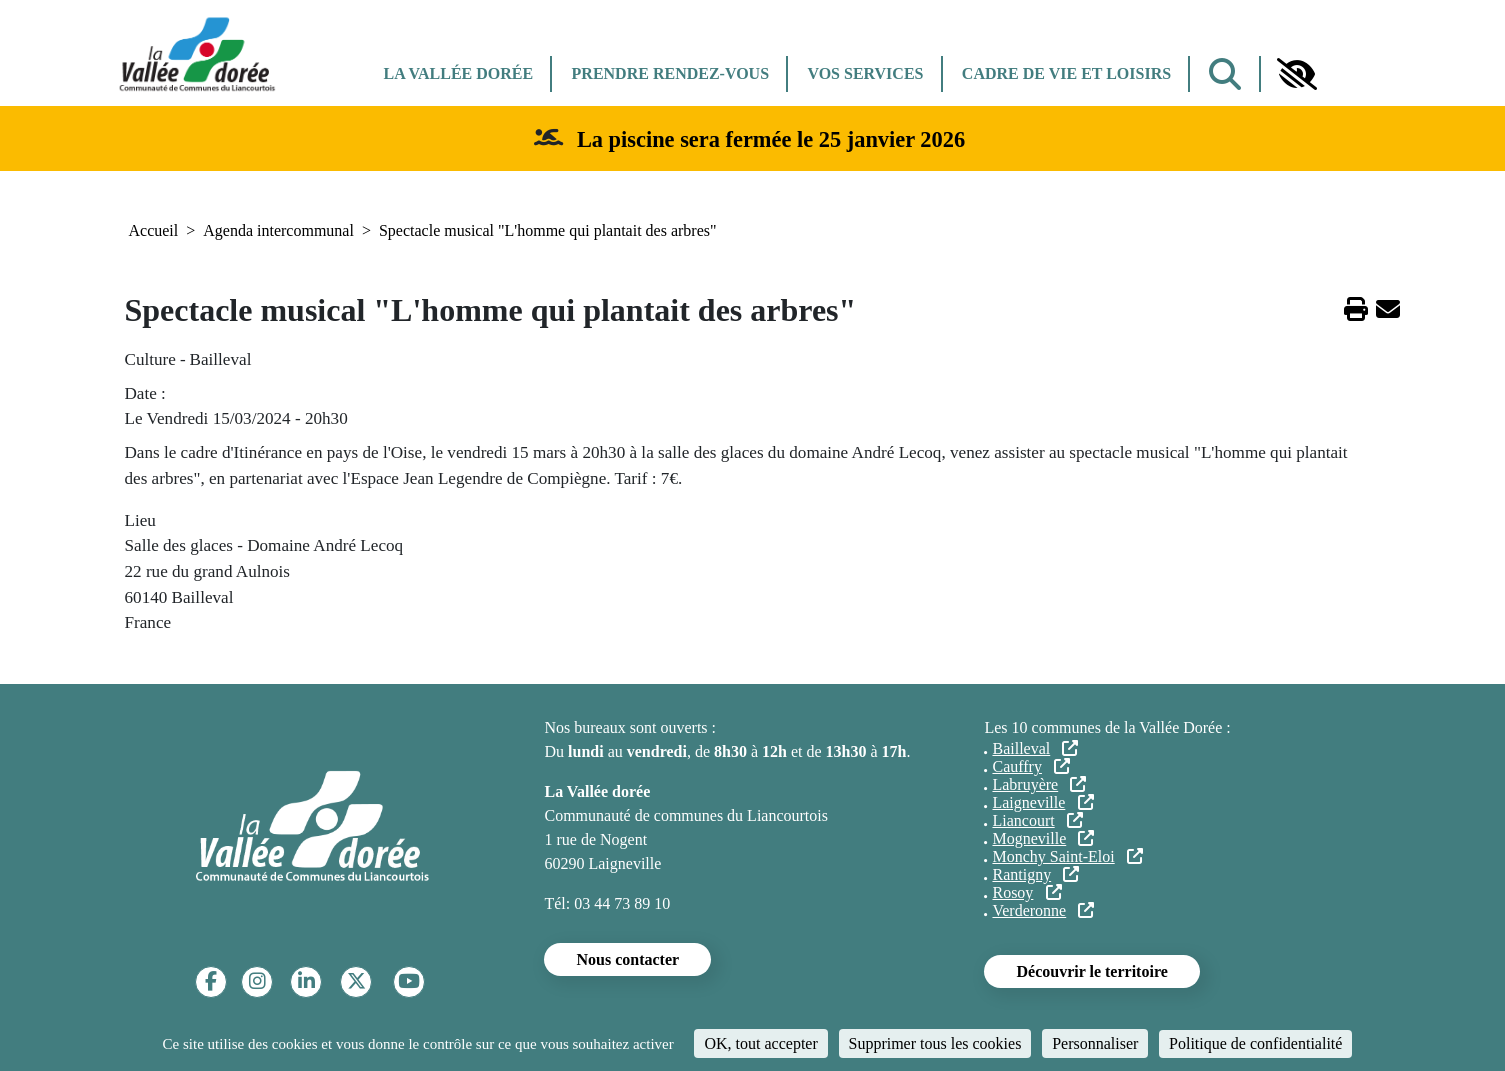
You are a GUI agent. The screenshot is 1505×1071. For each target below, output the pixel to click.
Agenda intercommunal (278, 230)
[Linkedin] (306, 981)
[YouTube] (409, 981)
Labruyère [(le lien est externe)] (1039, 784)
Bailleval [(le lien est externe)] (1035, 748)
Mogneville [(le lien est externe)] (1043, 838)
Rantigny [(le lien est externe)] (1035, 874)
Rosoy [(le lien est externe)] (1026, 892)
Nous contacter (627, 959)
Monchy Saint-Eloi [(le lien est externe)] (1067, 856)
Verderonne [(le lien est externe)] (1043, 910)
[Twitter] (356, 981)
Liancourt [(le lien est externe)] (1037, 820)
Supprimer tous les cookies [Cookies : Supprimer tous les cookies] (935, 1043)
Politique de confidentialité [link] (1255, 1043)
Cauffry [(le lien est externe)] (1031, 766)
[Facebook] (211, 981)
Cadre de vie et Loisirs (1066, 73)
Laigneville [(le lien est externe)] (1042, 802)
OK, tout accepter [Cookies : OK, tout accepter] (760, 1043)
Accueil (154, 230)
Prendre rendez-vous (670, 73)
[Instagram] (257, 981)
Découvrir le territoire (1091, 971)
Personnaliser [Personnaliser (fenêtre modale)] (1095, 1043)
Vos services (865, 73)
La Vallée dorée (459, 73)
